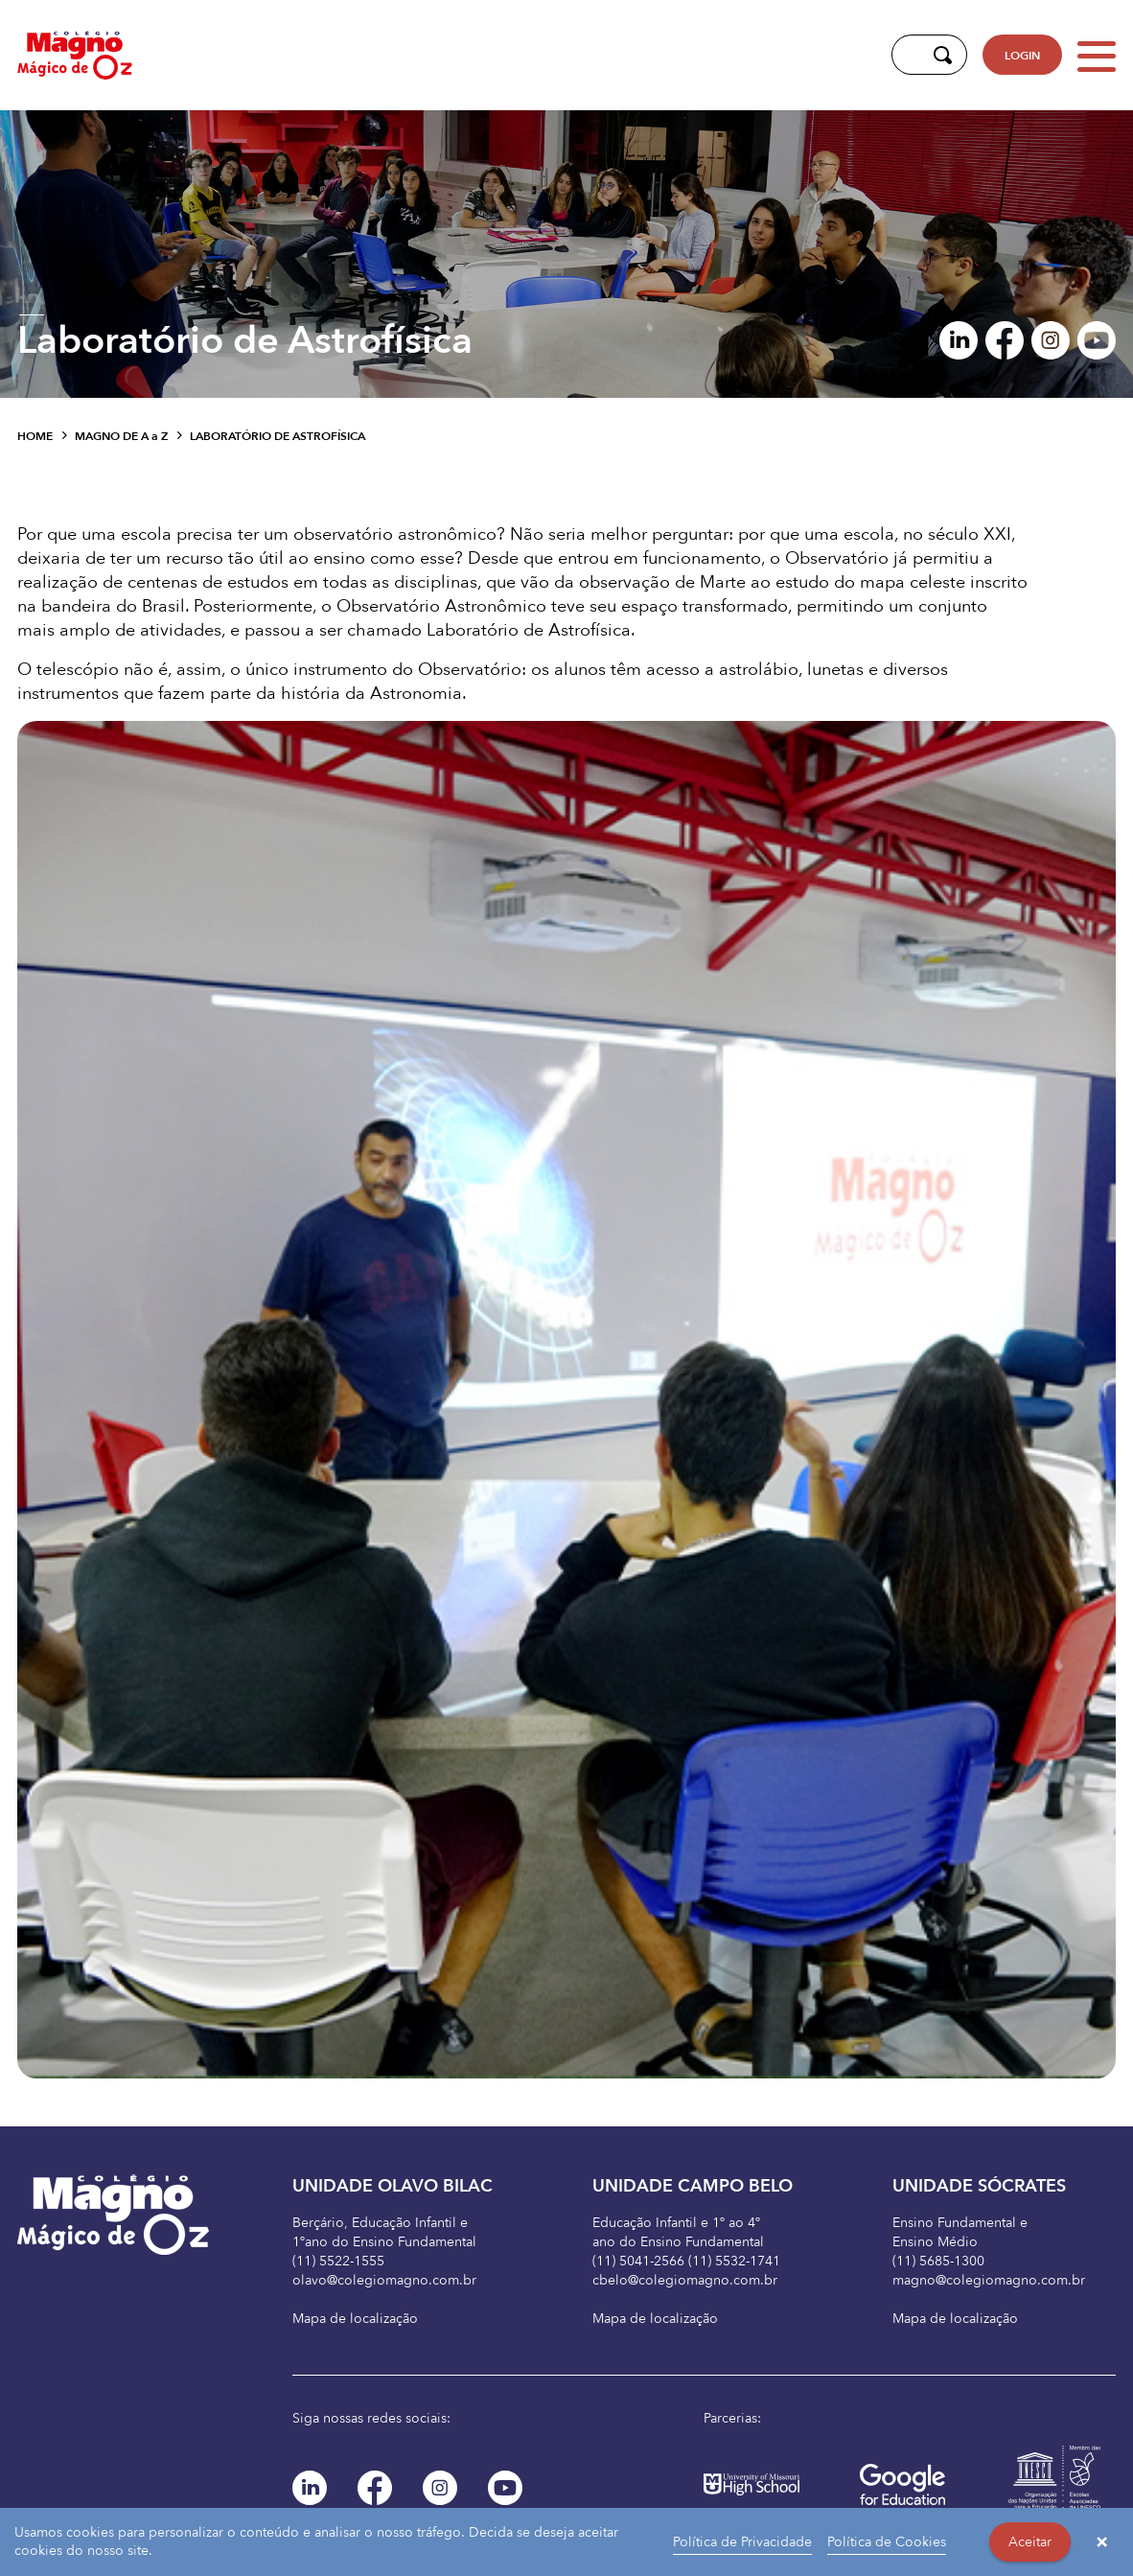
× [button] (1102, 2542)
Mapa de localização (355, 2318)
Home (35, 436)
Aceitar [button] (1030, 2542)
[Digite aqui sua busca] (907, 55)
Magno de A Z (121, 436)
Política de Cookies (886, 2542)
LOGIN (1022, 55)
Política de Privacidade (742, 2542)
